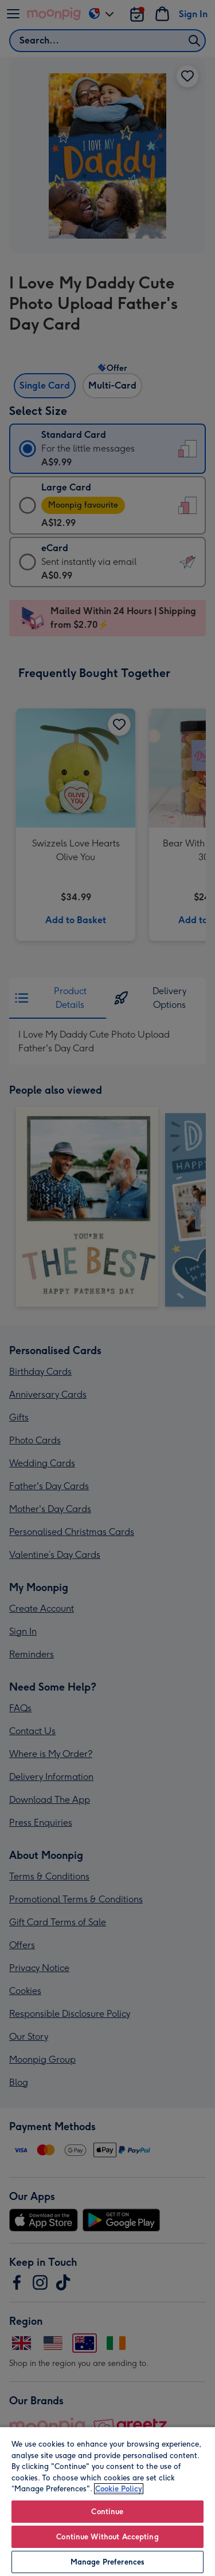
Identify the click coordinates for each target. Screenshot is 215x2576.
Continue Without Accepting (107, 2537)
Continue (107, 2511)
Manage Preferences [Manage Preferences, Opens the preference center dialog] (107, 2562)
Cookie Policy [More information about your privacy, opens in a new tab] (118, 2488)
